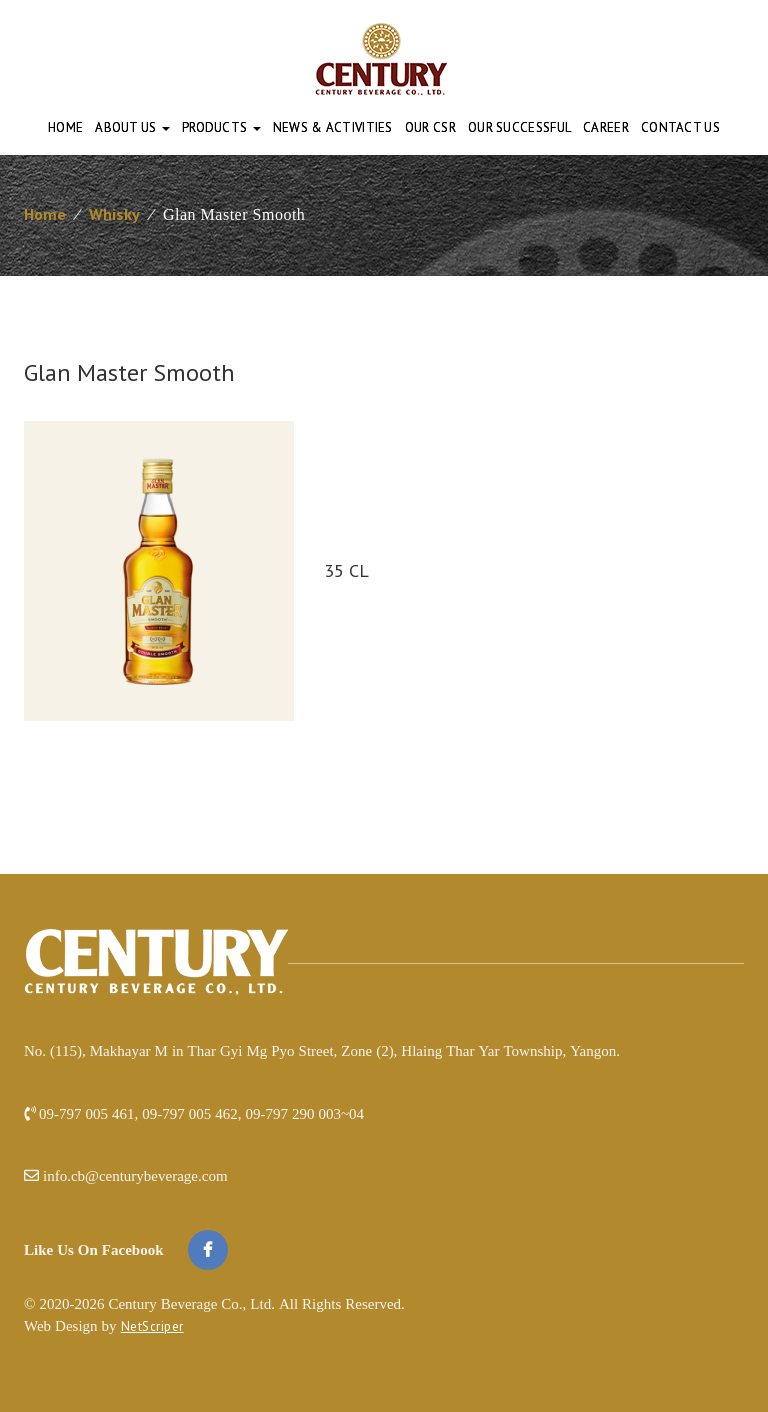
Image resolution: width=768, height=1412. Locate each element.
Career (606, 127)
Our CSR (430, 127)
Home (65, 127)
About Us (132, 127)
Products (221, 127)
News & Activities (333, 127)
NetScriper (152, 1326)
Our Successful (519, 127)
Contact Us (680, 127)
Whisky (114, 214)
